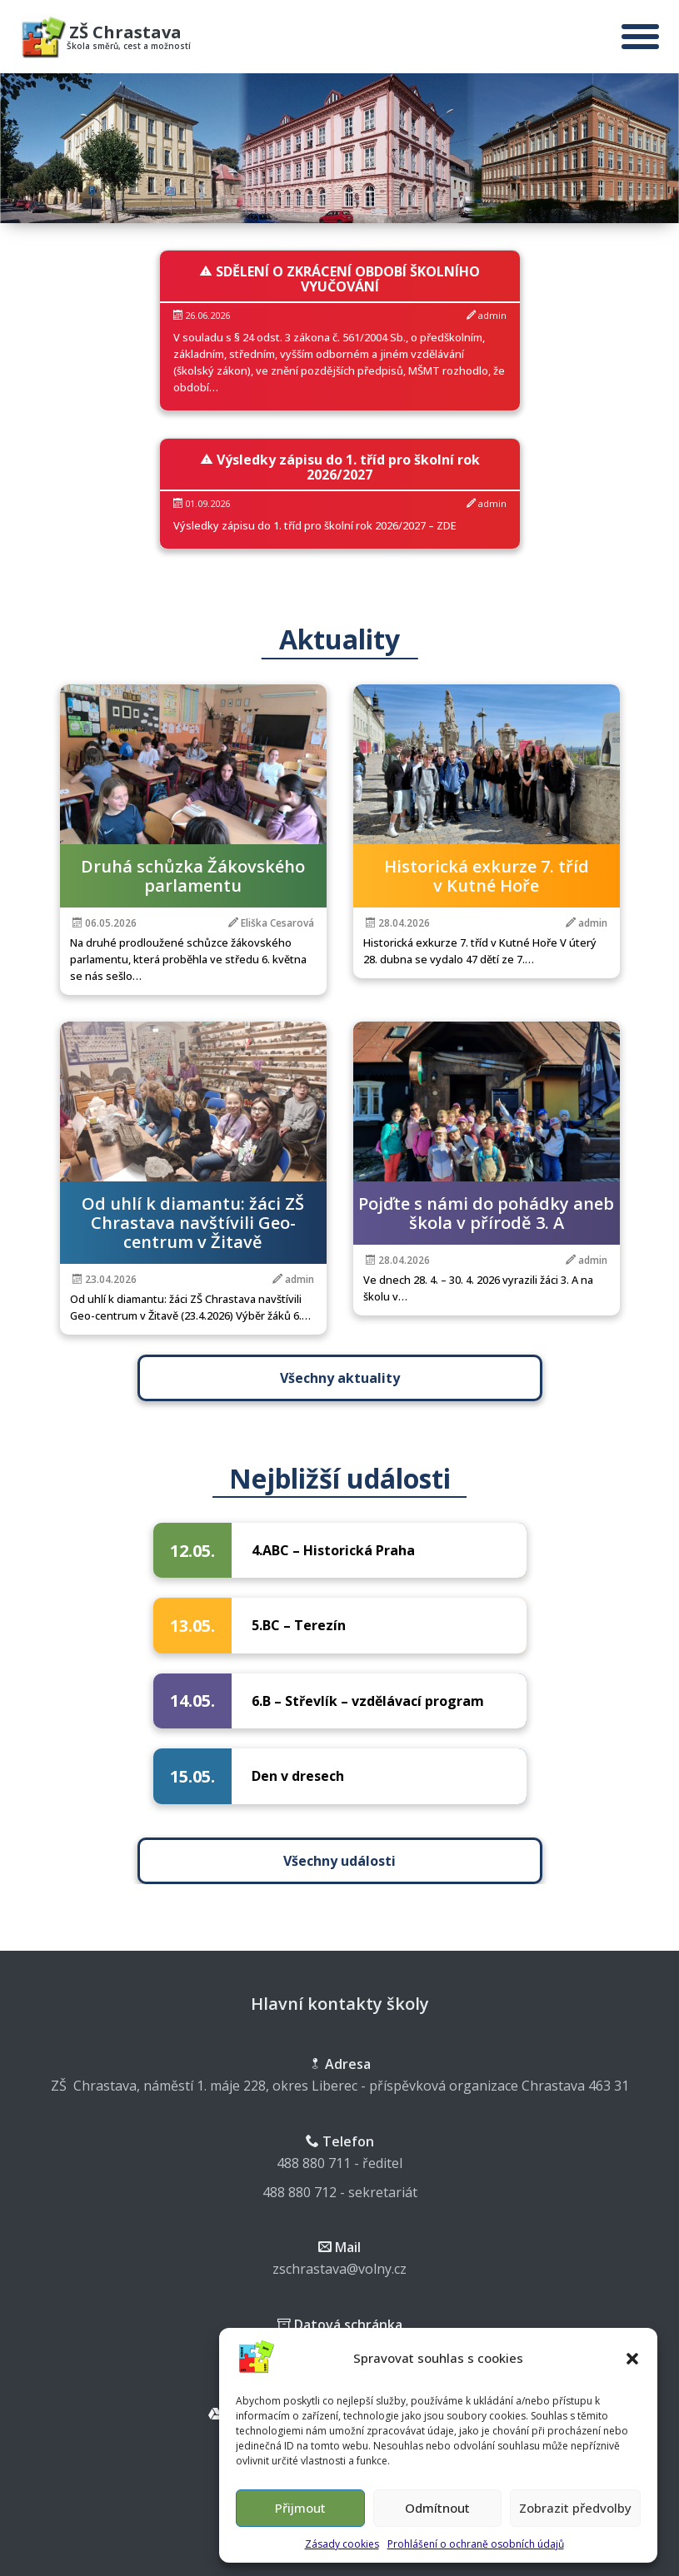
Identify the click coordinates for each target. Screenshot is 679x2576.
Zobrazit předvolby (575, 2507)
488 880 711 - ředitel (339, 2163)
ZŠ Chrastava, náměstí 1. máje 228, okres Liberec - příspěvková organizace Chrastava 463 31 (340, 2085)
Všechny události (346, 1861)
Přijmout (300, 2507)
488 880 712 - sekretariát (339, 2192)
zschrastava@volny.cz (339, 2268)
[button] (632, 2358)
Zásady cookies (342, 2544)
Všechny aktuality (333, 1378)
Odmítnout (437, 2507)
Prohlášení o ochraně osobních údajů (475, 2544)
